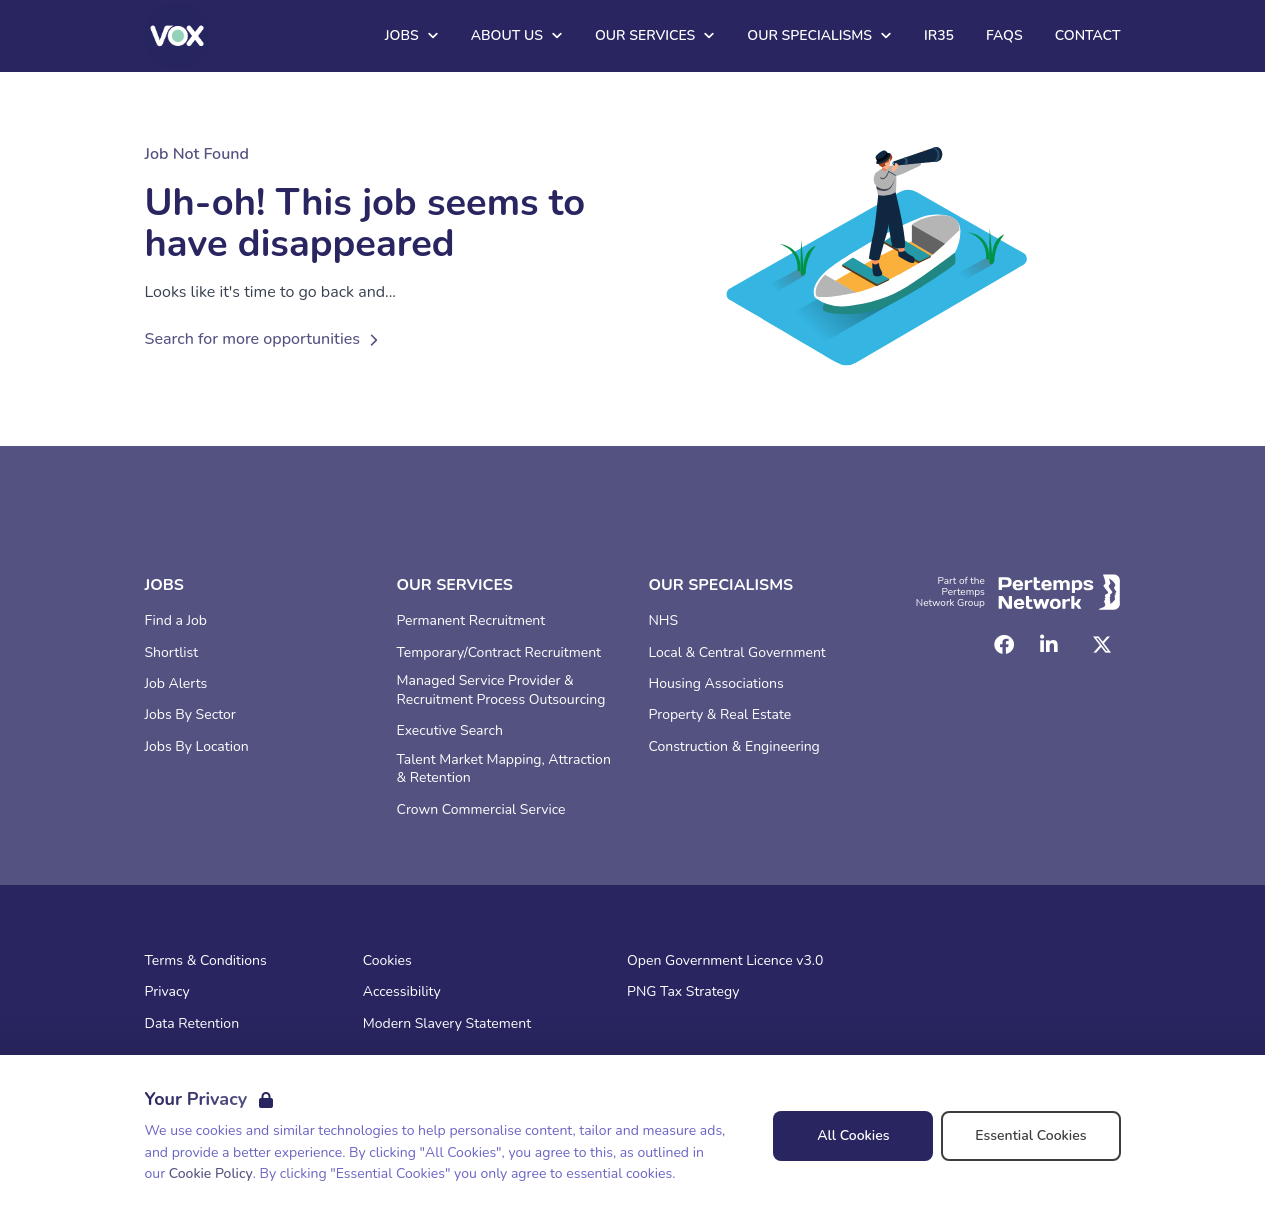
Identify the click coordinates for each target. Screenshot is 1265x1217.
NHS (664, 621)
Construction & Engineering (734, 747)
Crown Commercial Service (481, 810)
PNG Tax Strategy (683, 992)
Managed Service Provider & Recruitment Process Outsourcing (501, 690)
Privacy (167, 992)
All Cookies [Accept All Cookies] (853, 1135)
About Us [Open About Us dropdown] (517, 35)
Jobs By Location (197, 747)
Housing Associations (716, 684)
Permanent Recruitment (471, 621)
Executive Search (450, 731)
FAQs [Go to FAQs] (1004, 35)
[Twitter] (1102, 645)
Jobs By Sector (190, 715)
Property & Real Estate (720, 715)
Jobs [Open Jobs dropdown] (412, 35)
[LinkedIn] (1049, 645)
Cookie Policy (211, 1173)
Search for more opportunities (264, 339)
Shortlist (172, 653)
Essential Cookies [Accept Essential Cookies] (1030, 1135)
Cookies (387, 961)
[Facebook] (1004, 645)
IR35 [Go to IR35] (939, 35)
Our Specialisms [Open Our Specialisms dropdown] (819, 35)
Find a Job (176, 621)
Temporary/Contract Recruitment (499, 653)
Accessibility (402, 992)
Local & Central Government (737, 653)
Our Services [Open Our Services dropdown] (655, 35)
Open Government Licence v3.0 (725, 961)
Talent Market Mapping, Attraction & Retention (504, 769)
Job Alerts (176, 684)
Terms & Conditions (206, 961)
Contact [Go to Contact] (1088, 35)
